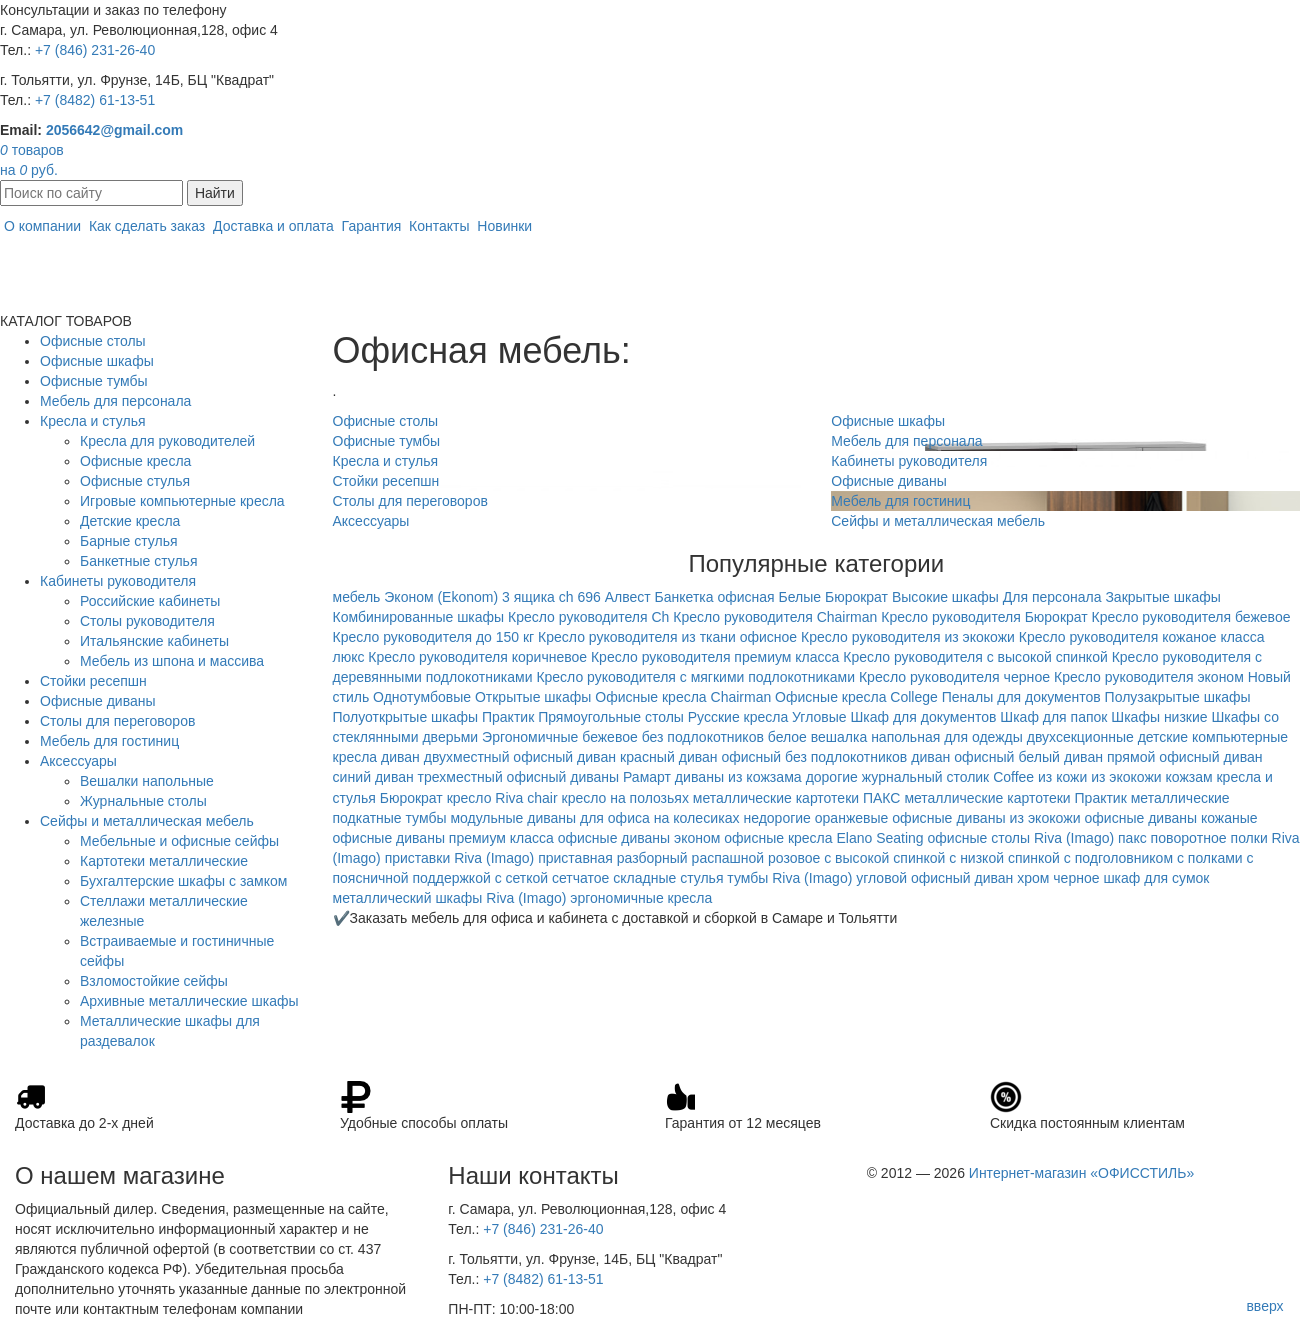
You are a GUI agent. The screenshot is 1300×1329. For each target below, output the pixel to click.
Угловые (819, 717)
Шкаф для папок (1053, 717)
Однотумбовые (422, 697)
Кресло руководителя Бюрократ (984, 617)
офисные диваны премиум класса (443, 838)
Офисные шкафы (97, 361)
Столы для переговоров (117, 721)
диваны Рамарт (620, 777)
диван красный (626, 757)
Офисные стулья (135, 481)
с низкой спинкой (1004, 858)
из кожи (1062, 777)
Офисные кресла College (856, 697)
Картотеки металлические (164, 861)
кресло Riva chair (502, 798)
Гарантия (372, 226)
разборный (652, 858)
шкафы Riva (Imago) (500, 898)
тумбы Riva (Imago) (789, 878)
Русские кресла (738, 717)
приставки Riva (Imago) (460, 858)
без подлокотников (703, 737)
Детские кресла (130, 521)
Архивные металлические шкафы (189, 1001)
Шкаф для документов (923, 717)
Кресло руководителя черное (954, 677)
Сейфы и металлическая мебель (147, 821)
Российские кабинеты (150, 601)
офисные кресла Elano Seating (823, 838)
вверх (1264, 1306)
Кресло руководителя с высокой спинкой (975, 657)
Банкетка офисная (715, 597)
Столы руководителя (147, 621)
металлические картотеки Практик (1015, 798)
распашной (728, 858)
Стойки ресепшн (93, 681)
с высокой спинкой (884, 858)
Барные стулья (129, 541)
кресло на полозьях (625, 798)
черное (1076, 878)
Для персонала (1052, 597)
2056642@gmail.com (114, 130)
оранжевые (852, 818)
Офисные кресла (135, 461)
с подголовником (1118, 858)
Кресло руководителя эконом (1149, 677)
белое (787, 737)
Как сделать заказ (147, 226)
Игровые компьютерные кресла (182, 501)
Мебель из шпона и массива (172, 661)
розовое (794, 858)
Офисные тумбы (94, 381)
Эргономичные (530, 737)
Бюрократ (856, 597)
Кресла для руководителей (167, 441)
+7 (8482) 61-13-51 (95, 100)
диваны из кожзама (738, 777)
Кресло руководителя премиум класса (715, 657)
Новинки (504, 226)
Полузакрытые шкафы (1178, 697)
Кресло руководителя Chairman (775, 617)
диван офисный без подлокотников (793, 757)
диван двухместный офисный (477, 757)
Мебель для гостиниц (109, 741)
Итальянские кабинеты (154, 641)
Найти (215, 193)
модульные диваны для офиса (549, 818)
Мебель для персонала (115, 401)
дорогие (832, 777)
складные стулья (668, 878)
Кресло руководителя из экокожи (908, 637)
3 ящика (528, 597)
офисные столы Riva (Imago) (1021, 838)
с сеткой (522, 878)
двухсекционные (1080, 737)
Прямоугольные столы (611, 717)
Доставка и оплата (273, 226)
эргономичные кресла (641, 898)
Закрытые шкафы (1162, 597)
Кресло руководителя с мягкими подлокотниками (695, 677)
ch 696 (580, 597)
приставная (575, 858)
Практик (508, 717)
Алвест (628, 597)
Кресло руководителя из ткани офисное (667, 637)
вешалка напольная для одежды (917, 737)
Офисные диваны (98, 701)
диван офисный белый (985, 757)
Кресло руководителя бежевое (1191, 617)
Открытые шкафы (533, 697)
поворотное (1189, 838)
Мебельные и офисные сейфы (179, 841)
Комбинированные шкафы (419, 617)
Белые (800, 597)
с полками (1210, 858)
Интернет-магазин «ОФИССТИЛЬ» (1081, 1173)
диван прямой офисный (1142, 757)
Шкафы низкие (1159, 717)
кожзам (1188, 777)
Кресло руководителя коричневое (477, 657)
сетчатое (580, 878)
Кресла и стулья (93, 421)
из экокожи (1126, 777)
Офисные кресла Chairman (683, 697)
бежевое (610, 737)
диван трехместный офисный (470, 777)
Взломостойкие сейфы (154, 981)
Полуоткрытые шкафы (406, 717)
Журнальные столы (143, 801)
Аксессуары (78, 761)
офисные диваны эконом (639, 838)
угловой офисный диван (934, 878)
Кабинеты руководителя (118, 581)
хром (1033, 878)
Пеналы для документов (1021, 697)
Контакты (439, 226)
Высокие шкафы (945, 597)
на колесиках (697, 818)
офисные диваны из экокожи (986, 818)
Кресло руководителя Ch (588, 617)
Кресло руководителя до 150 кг (434, 637)
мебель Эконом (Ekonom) (416, 597)
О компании (42, 226)
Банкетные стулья (139, 561)
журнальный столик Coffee (948, 777)
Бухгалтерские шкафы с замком (183, 881)
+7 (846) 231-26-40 (95, 50)
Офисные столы (93, 341)
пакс (1132, 838)
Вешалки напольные (147, 781)
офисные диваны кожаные (1171, 818)
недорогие (776, 818)
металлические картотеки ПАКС (797, 798)
